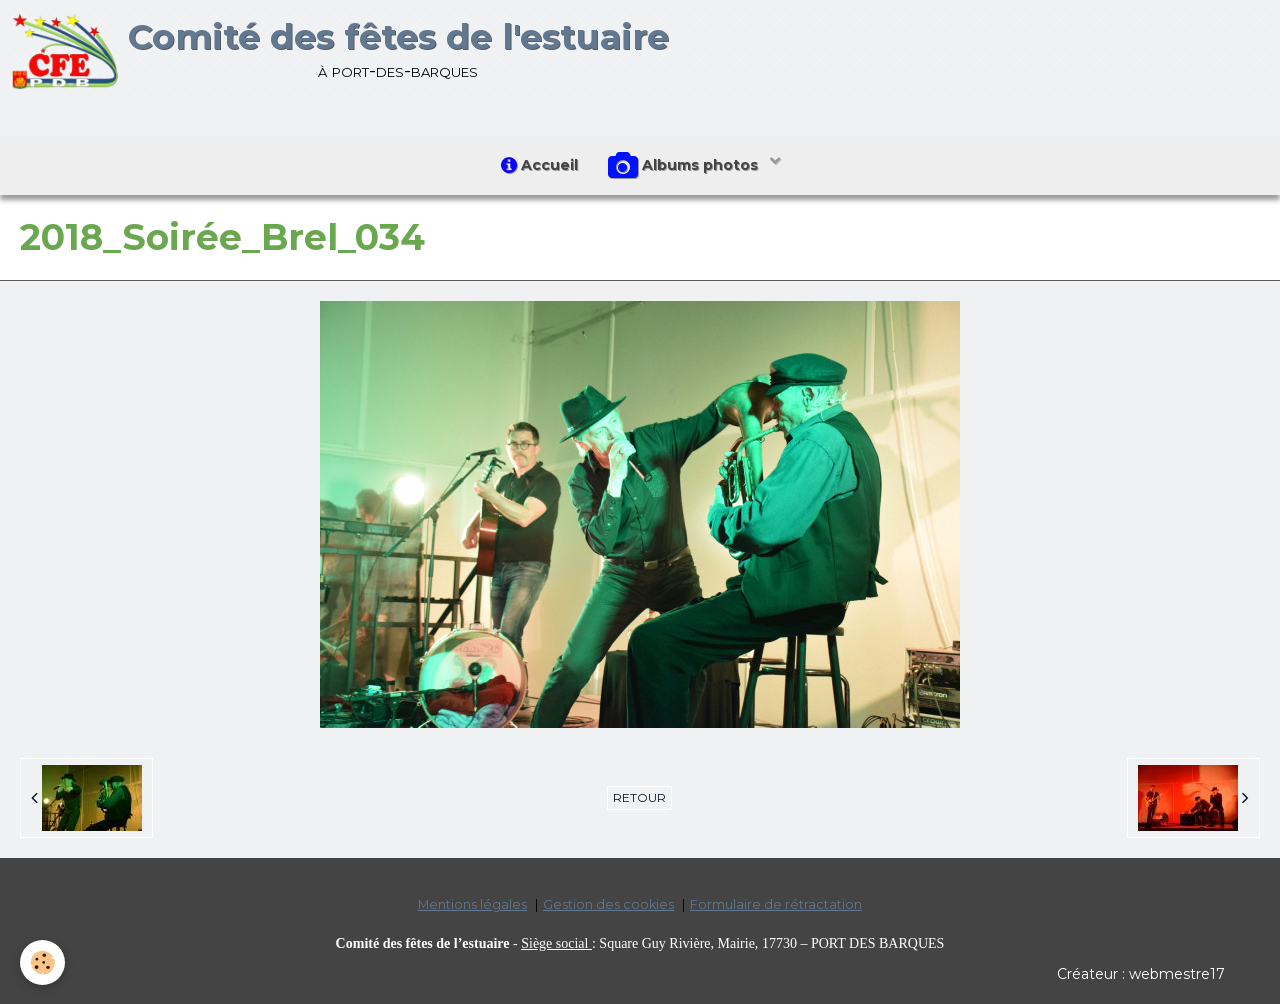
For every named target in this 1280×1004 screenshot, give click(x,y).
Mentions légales (472, 904)
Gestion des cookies (608, 904)
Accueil (539, 165)
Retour (639, 797)
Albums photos (685, 166)
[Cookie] (42, 962)
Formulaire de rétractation (776, 904)
